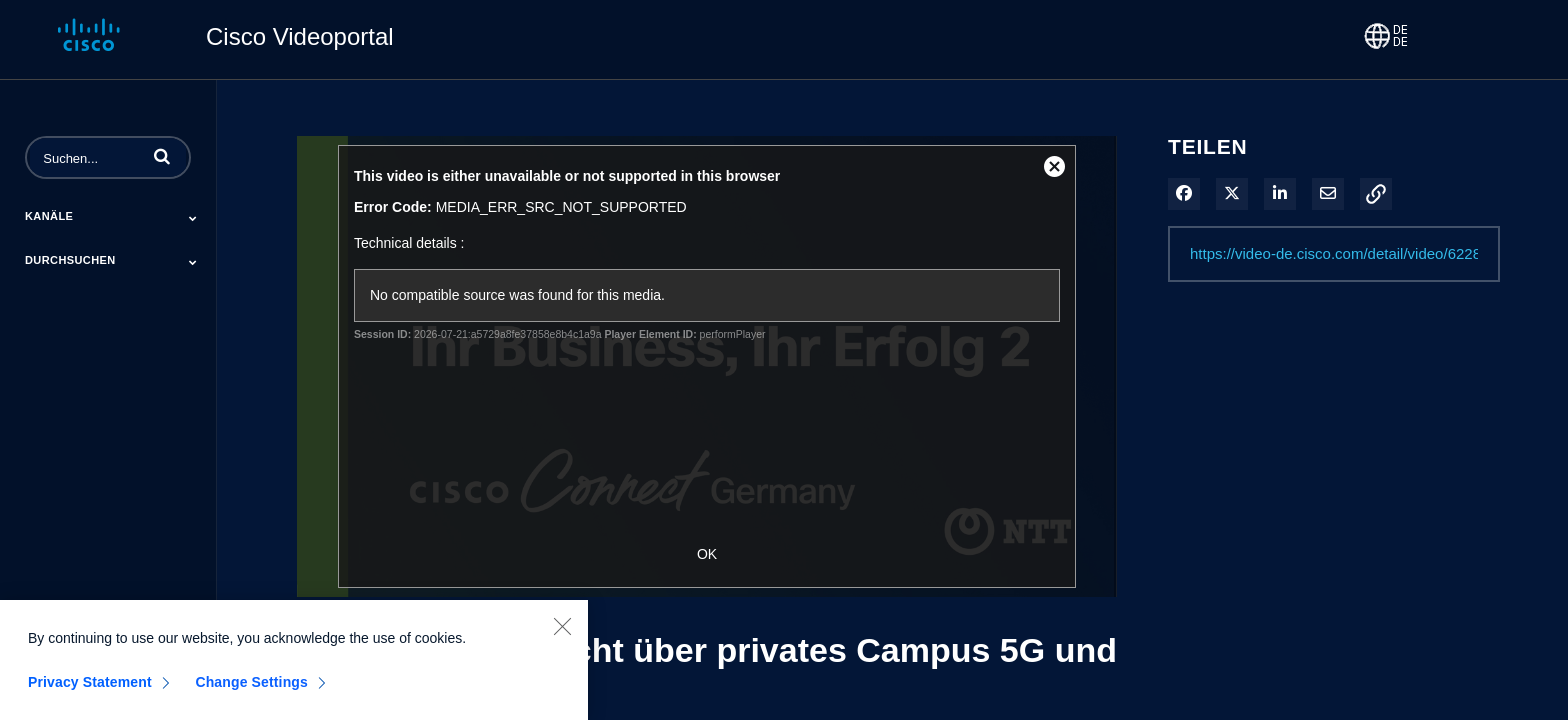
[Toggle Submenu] (193, 218)
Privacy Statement (90, 689)
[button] (162, 156)
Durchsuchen (70, 260)
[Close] (562, 633)
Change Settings (251, 689)
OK (707, 554)
